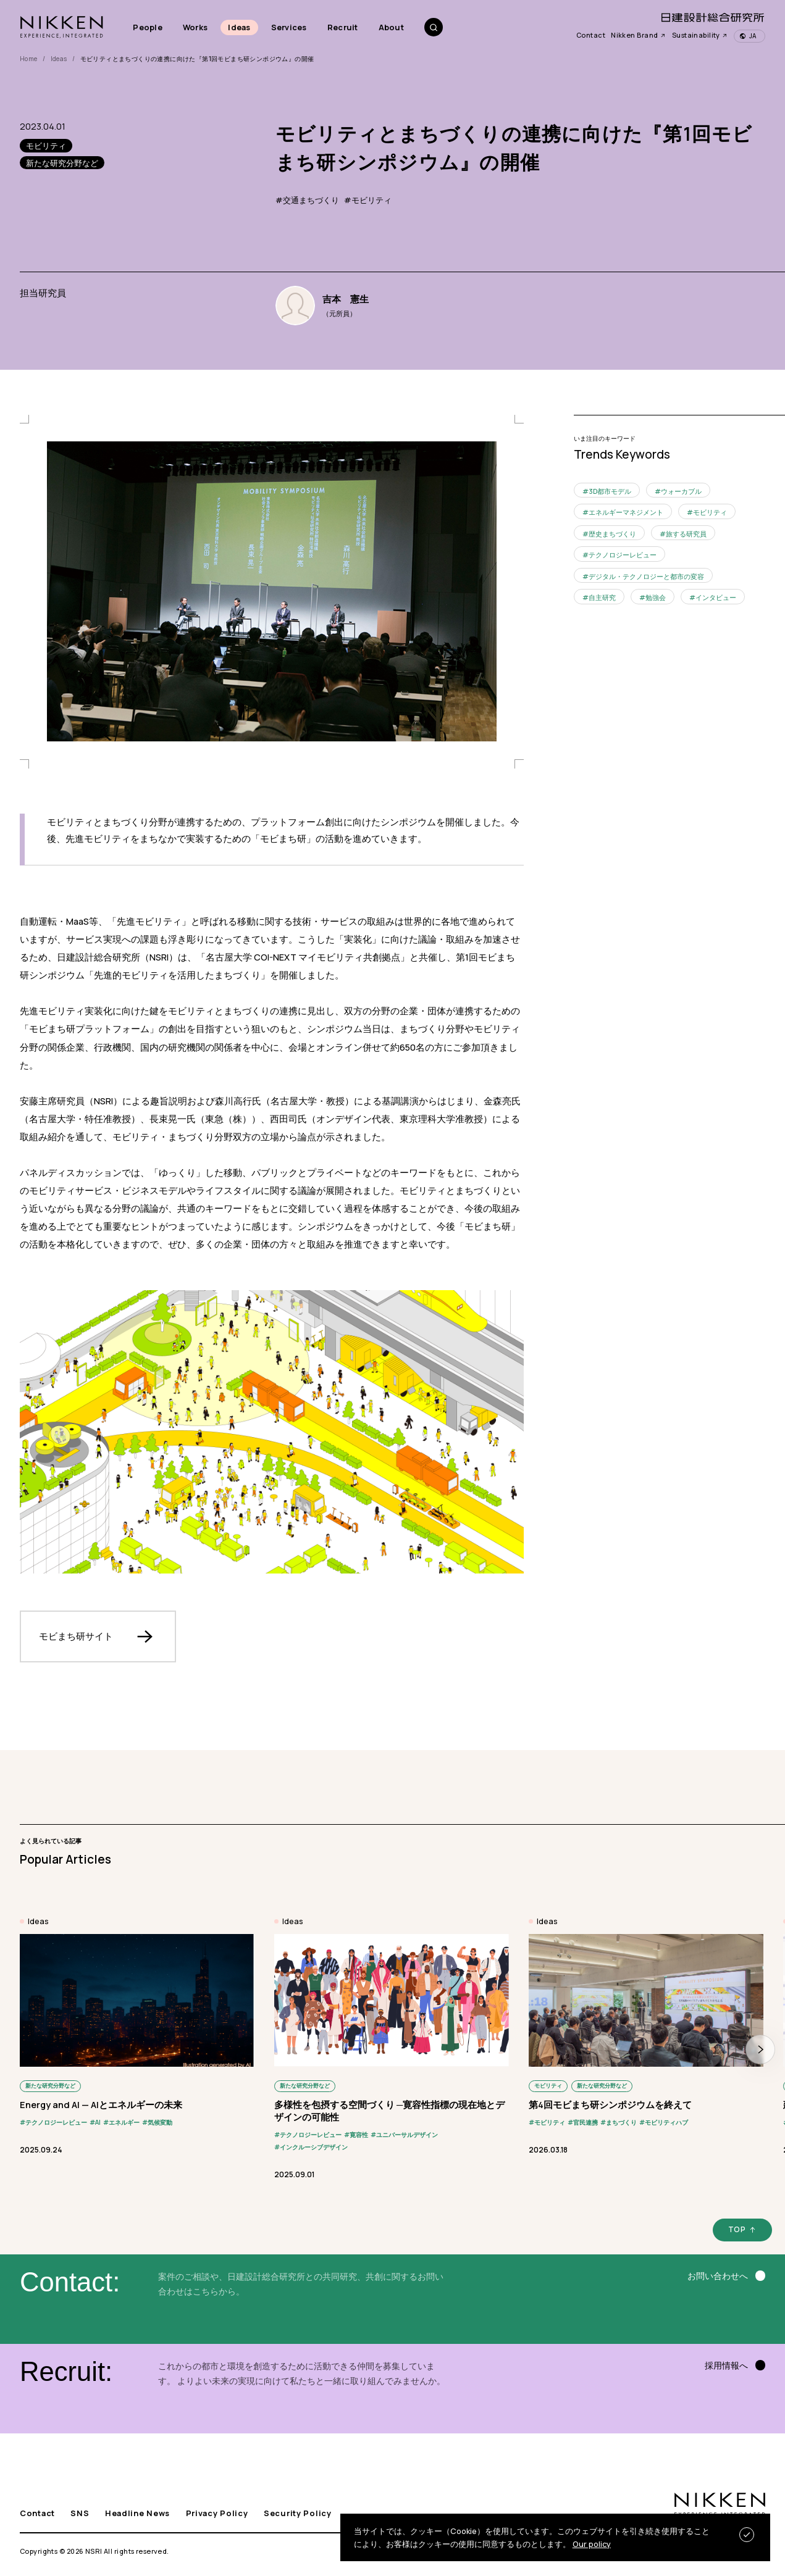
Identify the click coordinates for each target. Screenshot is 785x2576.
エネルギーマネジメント (626, 512)
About (391, 27)
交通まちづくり (311, 200)
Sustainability (700, 35)
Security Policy (298, 2513)
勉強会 (655, 597)
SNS (79, 2513)
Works (195, 27)
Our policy (592, 2543)
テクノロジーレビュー (623, 554)
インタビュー (715, 597)
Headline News (137, 2513)
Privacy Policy (217, 2513)
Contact (590, 35)
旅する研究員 (686, 533)
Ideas (239, 27)
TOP (736, 2229)
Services (289, 27)
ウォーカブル (681, 491)
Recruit (342, 27)
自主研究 (602, 597)
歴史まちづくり (612, 533)
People (147, 27)
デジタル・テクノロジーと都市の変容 (646, 576)
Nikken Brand (638, 35)
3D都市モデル (610, 491)
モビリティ (371, 200)
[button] (760, 2049)
